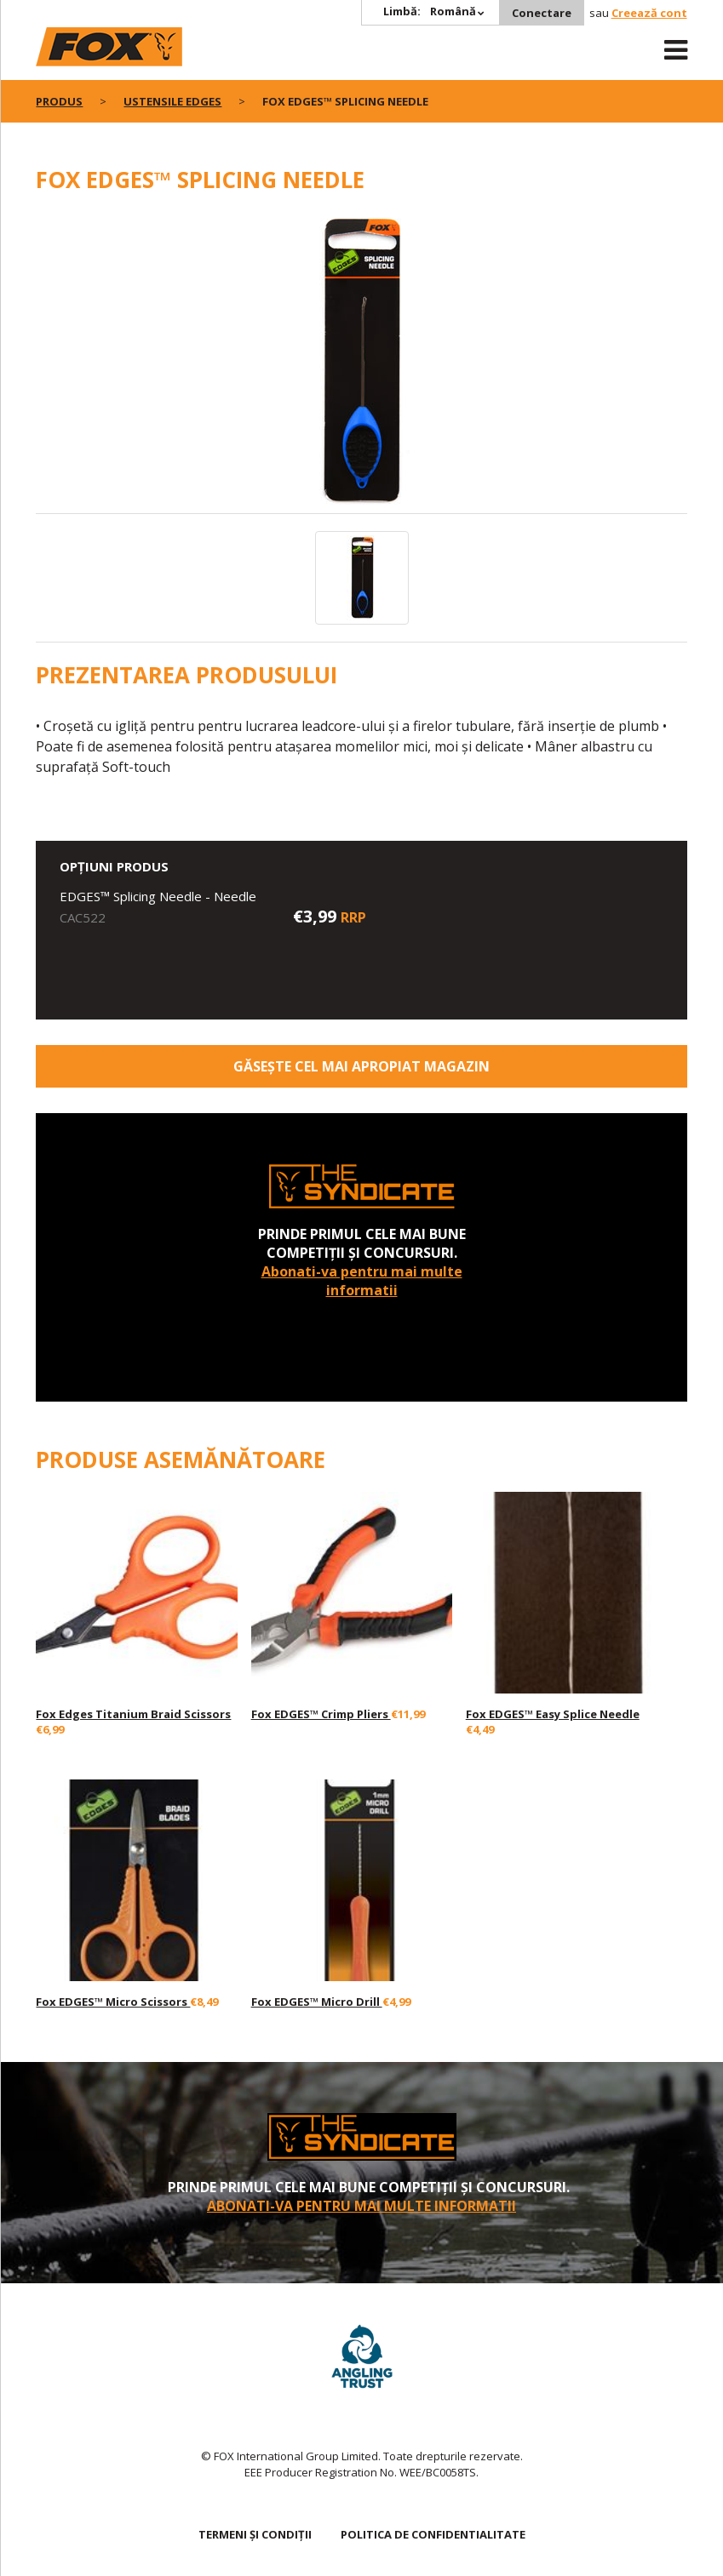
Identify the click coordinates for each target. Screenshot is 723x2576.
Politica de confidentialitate (433, 2534)
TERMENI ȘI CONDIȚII (255, 2534)
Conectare (541, 12)
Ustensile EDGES (172, 101)
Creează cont (649, 12)
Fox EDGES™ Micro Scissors (113, 2001)
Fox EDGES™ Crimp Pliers (321, 1714)
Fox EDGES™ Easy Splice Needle (553, 1714)
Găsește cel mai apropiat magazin (361, 1066)
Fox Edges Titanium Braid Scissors (133, 1714)
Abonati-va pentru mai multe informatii (361, 1280)
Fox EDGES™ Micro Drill (316, 2001)
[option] (361, 362)
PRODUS (59, 101)
